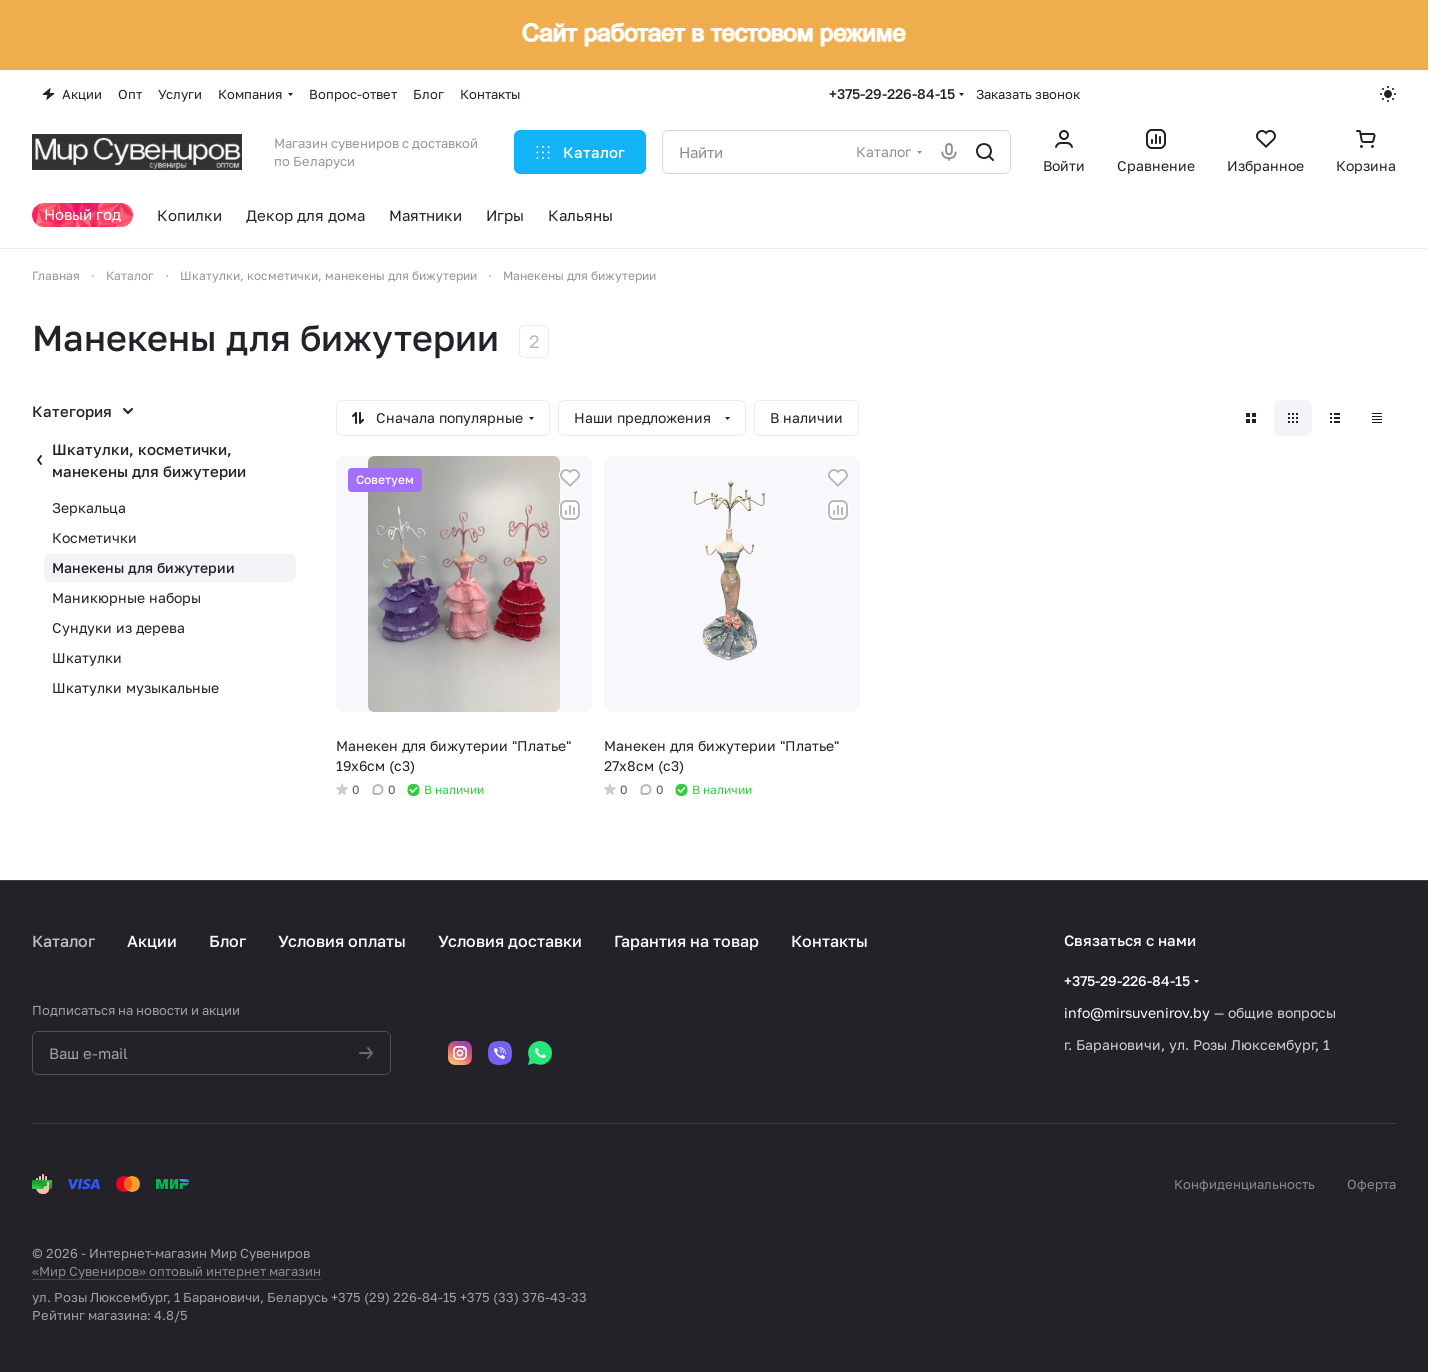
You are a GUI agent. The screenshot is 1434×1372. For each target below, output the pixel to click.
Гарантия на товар (686, 941)
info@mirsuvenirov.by (1137, 1012)
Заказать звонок (1028, 94)
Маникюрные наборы (126, 597)
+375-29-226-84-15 (892, 93)
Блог (227, 941)
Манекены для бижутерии (143, 567)
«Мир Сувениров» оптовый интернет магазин (176, 1271)
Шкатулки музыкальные (135, 687)
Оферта (1371, 1184)
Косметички (94, 537)
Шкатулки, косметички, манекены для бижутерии (149, 460)
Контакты (829, 941)
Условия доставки (510, 941)
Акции (152, 941)
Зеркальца (89, 507)
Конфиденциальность (1244, 1184)
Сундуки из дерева (118, 627)
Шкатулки (87, 657)
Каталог (63, 941)
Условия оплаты (342, 941)
